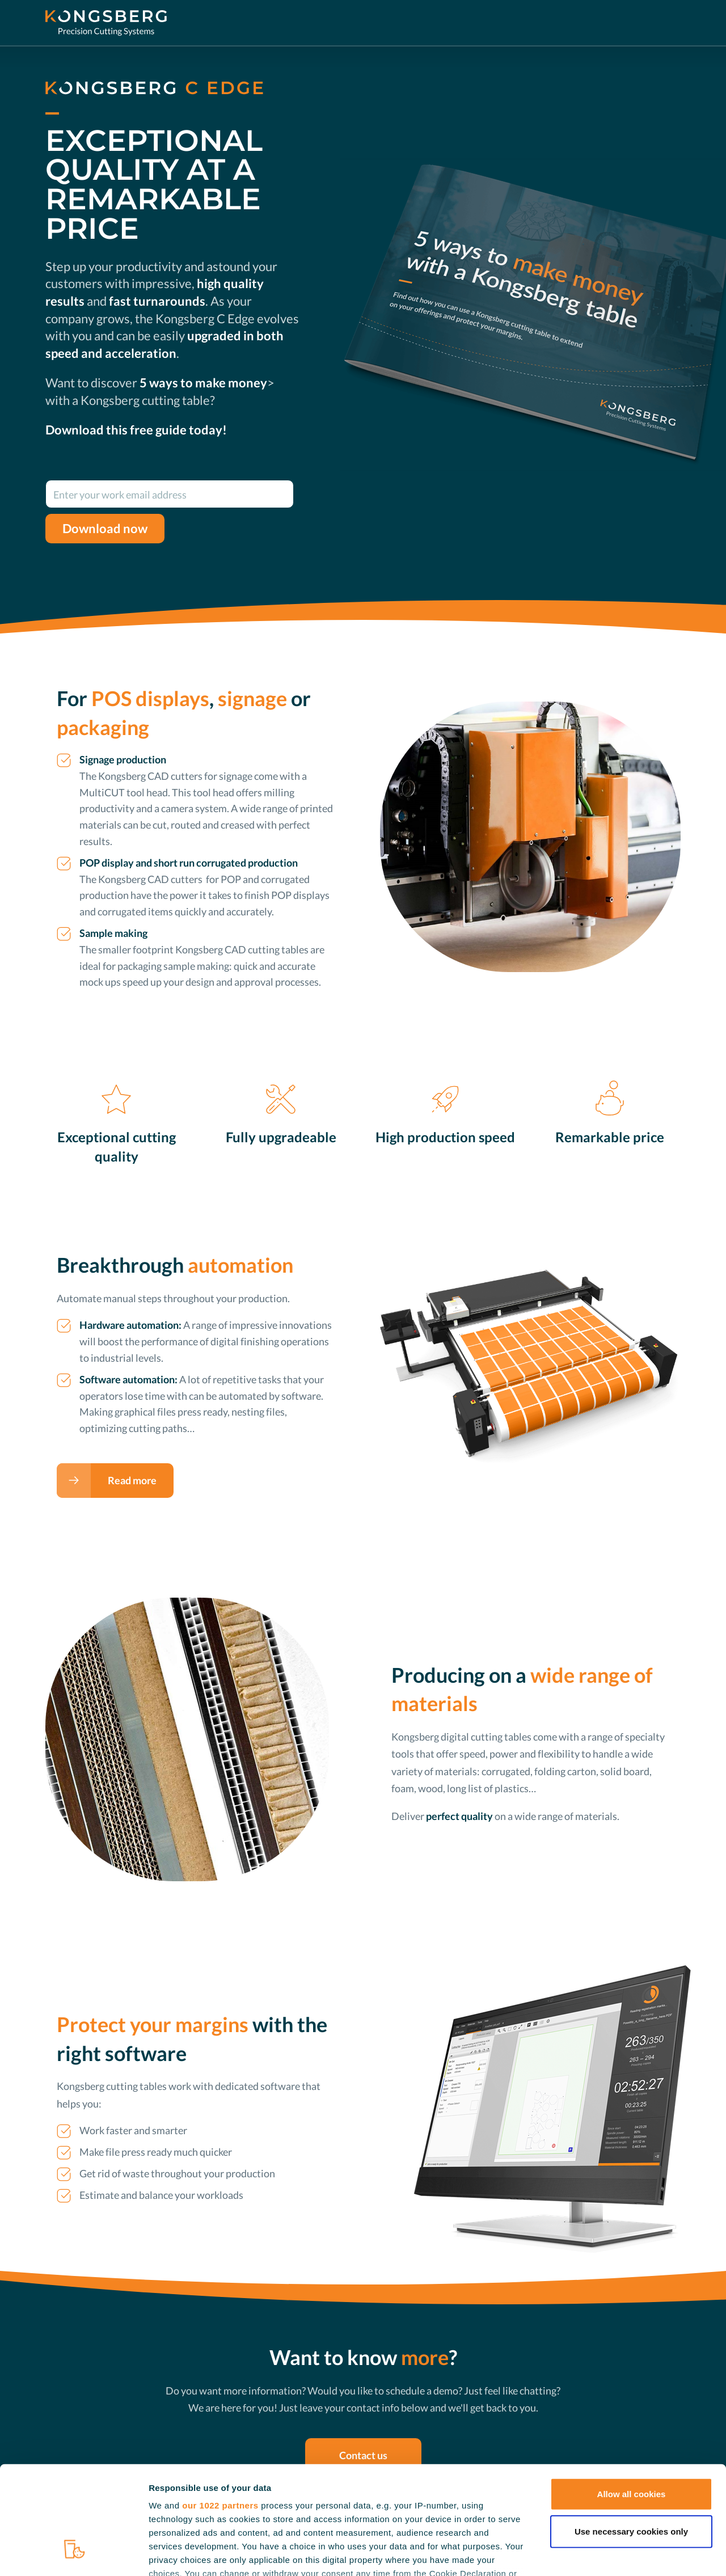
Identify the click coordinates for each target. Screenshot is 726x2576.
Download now (104, 528)
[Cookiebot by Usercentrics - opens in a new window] (73, 2553)
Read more (132, 1480)
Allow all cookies (631, 2403)
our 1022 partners (220, 2414)
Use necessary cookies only (631, 2439)
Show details (595, 2553)
